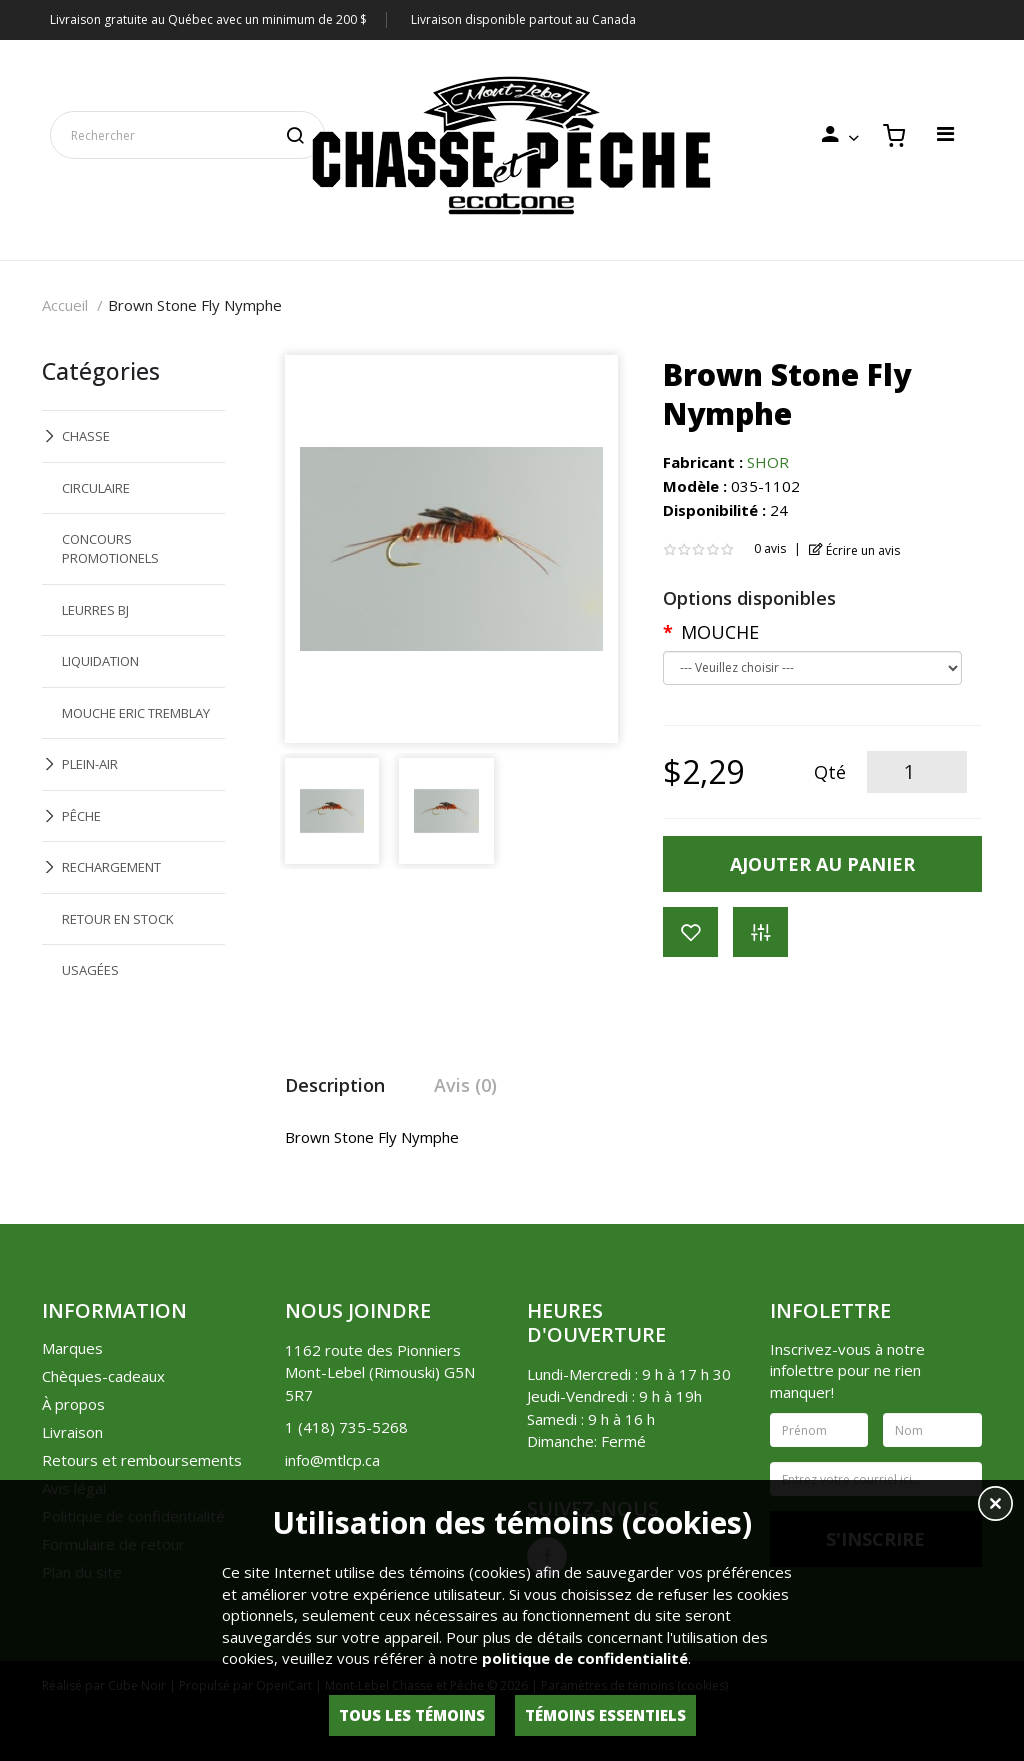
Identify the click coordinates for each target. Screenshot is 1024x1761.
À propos (73, 1404)
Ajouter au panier (822, 864)
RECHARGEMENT (111, 867)
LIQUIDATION (100, 661)
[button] (995, 1506)
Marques (72, 1348)
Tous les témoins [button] (412, 1715)
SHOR (768, 462)
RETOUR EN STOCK (118, 919)
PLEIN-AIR (90, 764)
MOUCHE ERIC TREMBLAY (136, 713)
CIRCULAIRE (96, 488)
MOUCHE (720, 632)
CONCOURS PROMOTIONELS (110, 548)
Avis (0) (465, 1085)
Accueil (65, 305)
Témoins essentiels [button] (605, 1715)
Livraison (72, 1432)
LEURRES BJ (95, 610)
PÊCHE (81, 816)
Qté (830, 772)
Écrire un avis (854, 550)
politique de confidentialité (585, 1658)
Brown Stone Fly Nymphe (195, 305)
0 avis (770, 548)
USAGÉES (90, 970)
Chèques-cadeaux (103, 1376)
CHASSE (86, 436)
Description (335, 1085)
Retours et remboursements (142, 1460)
